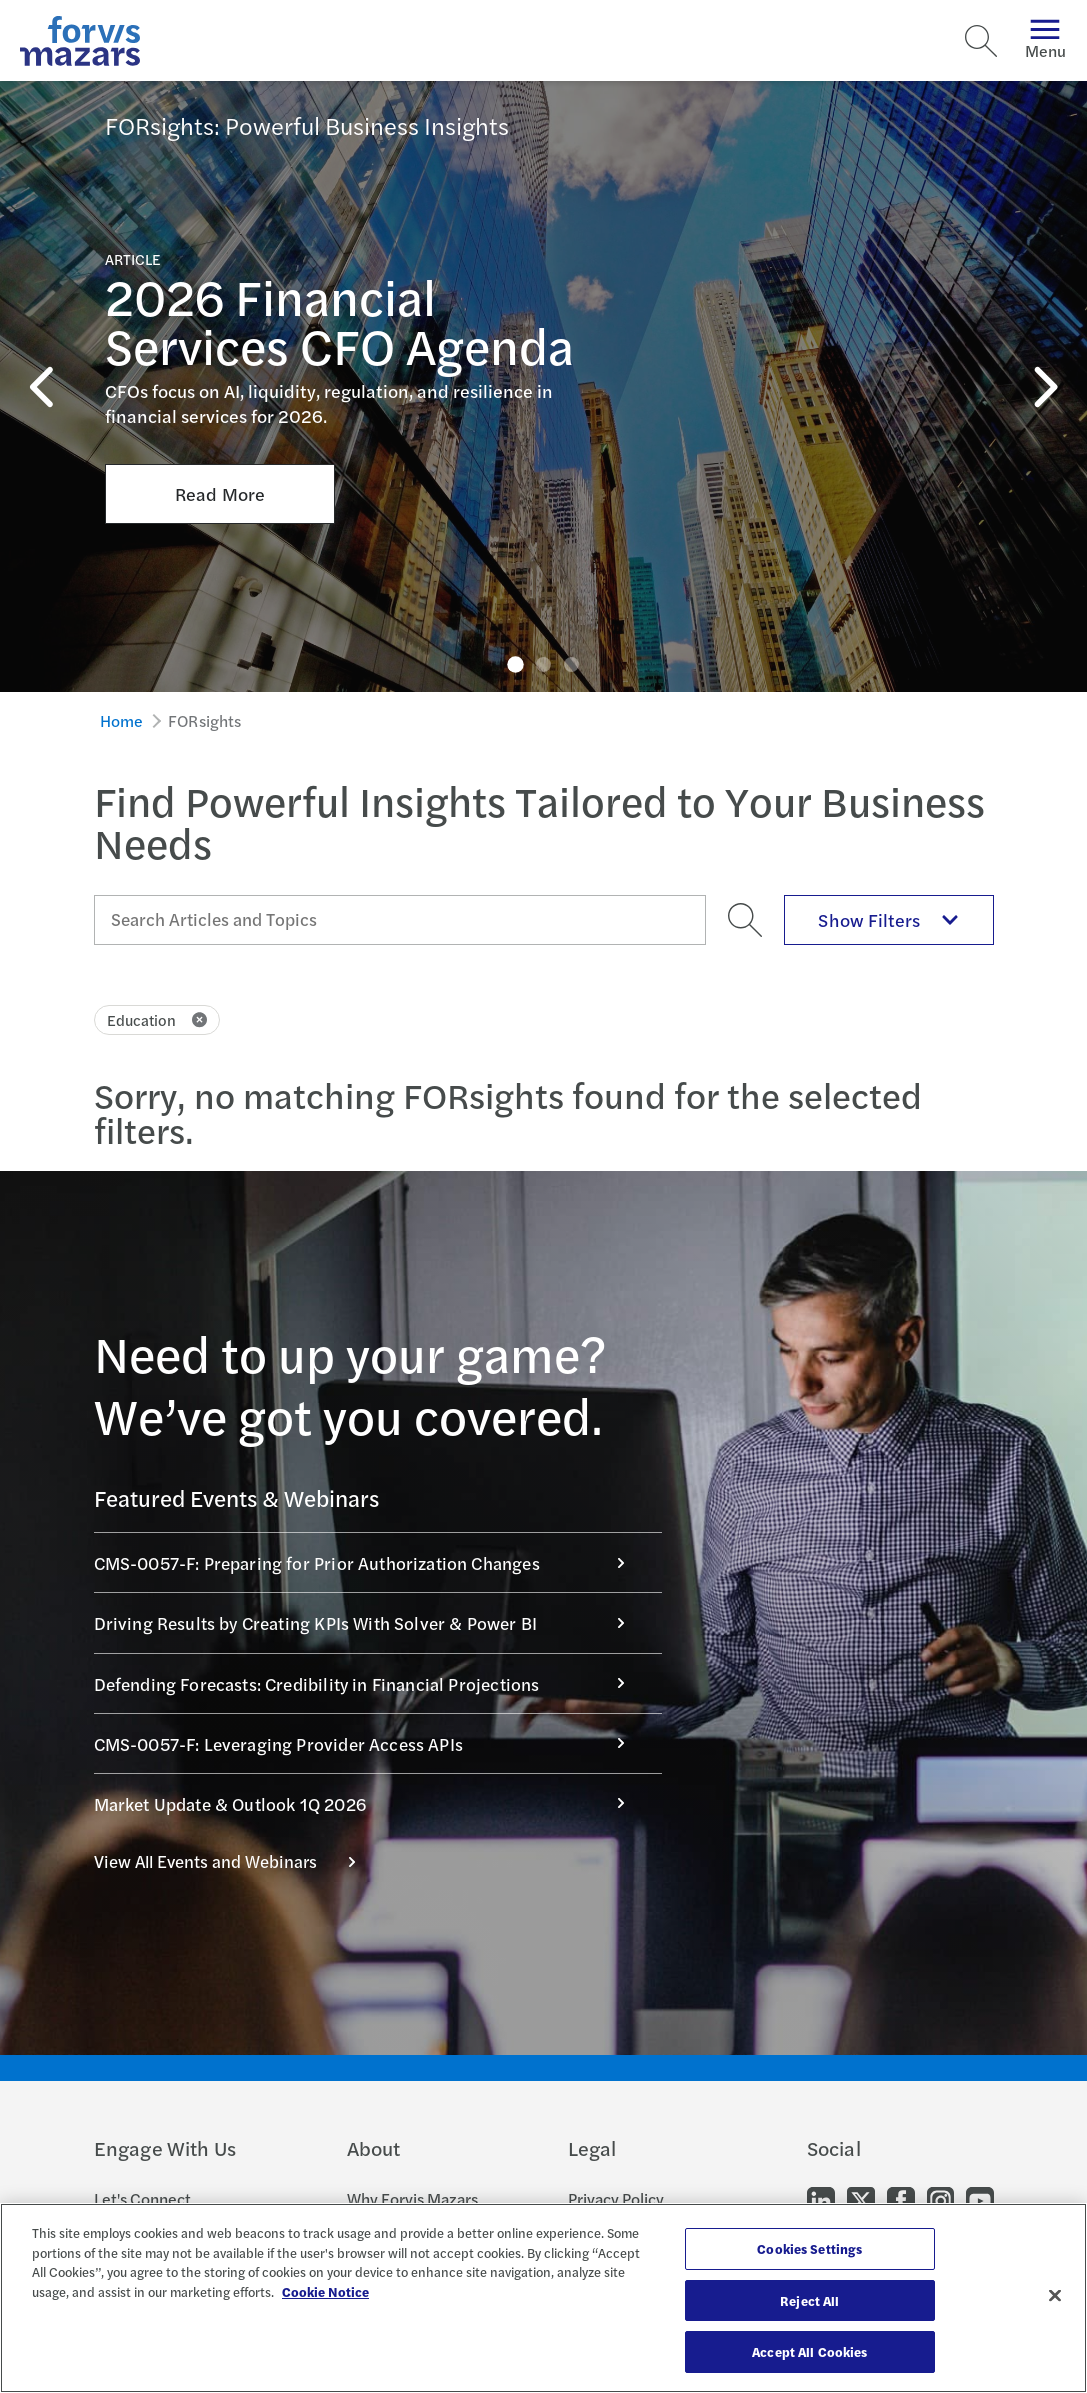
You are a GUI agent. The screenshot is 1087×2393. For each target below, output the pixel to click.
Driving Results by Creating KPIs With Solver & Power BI (370, 1622)
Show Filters (888, 919)
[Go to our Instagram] (940, 2199)
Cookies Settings (809, 2248)
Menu (1045, 40)
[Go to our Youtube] (980, 2199)
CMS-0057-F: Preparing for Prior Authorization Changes (370, 1562)
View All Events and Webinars (235, 1861)
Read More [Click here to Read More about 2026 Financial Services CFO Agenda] (220, 421)
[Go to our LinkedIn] (821, 2199)
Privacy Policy (616, 2198)
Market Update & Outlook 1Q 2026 (370, 1803)
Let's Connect (142, 2198)
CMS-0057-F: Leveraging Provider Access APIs (370, 1743)
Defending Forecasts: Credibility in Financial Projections (370, 1683)
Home (122, 720)
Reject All (809, 2300)
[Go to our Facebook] (901, 2199)
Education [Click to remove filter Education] (157, 1019)
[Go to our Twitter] (861, 2199)
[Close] (1055, 2296)
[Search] (981, 41)
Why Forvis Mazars (412, 2198)
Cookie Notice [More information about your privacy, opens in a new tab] (325, 2291)
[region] (543, 2298)
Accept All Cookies (809, 2351)
